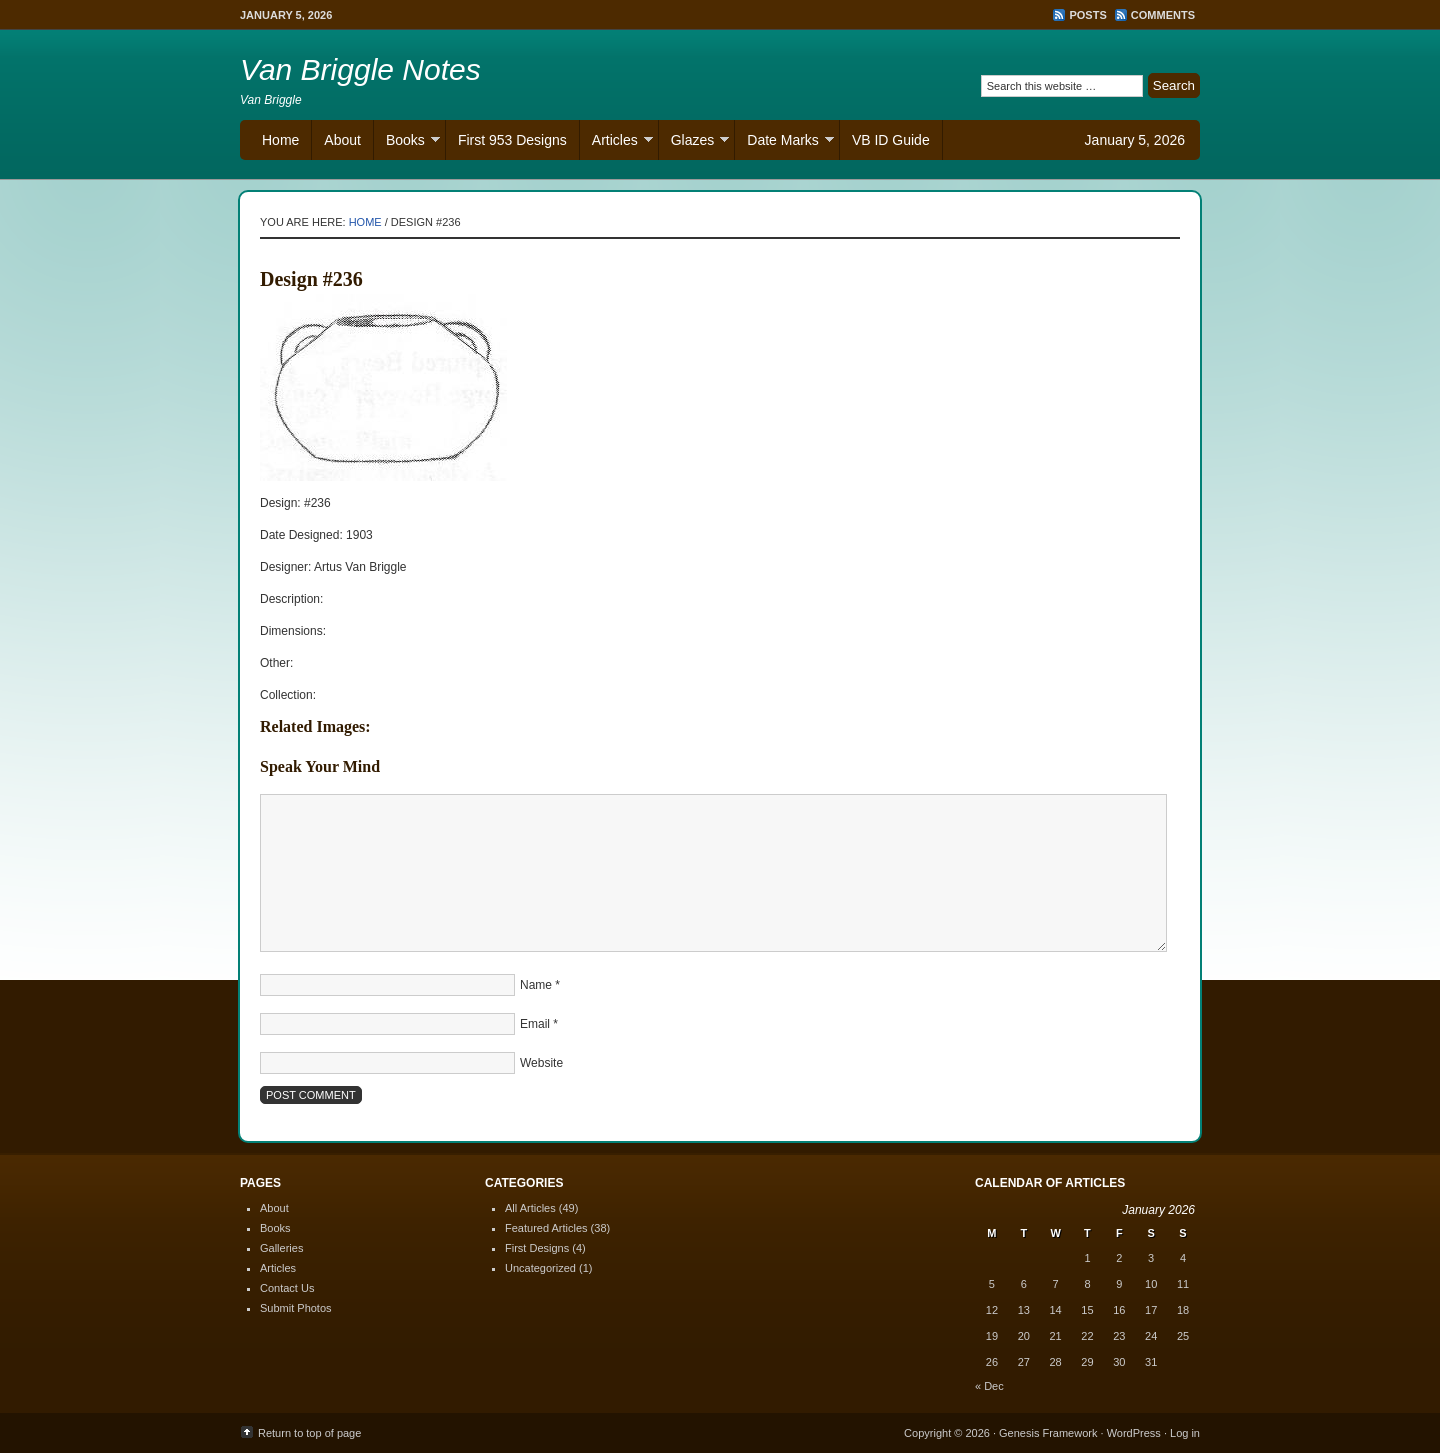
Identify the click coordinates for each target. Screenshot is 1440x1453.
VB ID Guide (891, 140)
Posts (1087, 15)
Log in (1185, 1433)
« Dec (989, 1386)
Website (541, 1063)
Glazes (694, 142)
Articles (616, 142)
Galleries (281, 1248)
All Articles (530, 1208)
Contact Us (287, 1288)
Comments (1163, 15)
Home (280, 140)
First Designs (537, 1248)
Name (536, 985)
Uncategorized (540, 1268)
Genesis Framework (1048, 1433)
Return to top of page (309, 1433)
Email (535, 1024)
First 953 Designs (512, 140)
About (342, 140)
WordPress (1134, 1433)
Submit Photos (296, 1308)
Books (407, 142)
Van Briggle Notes (360, 69)
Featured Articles (546, 1228)
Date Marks (784, 142)
